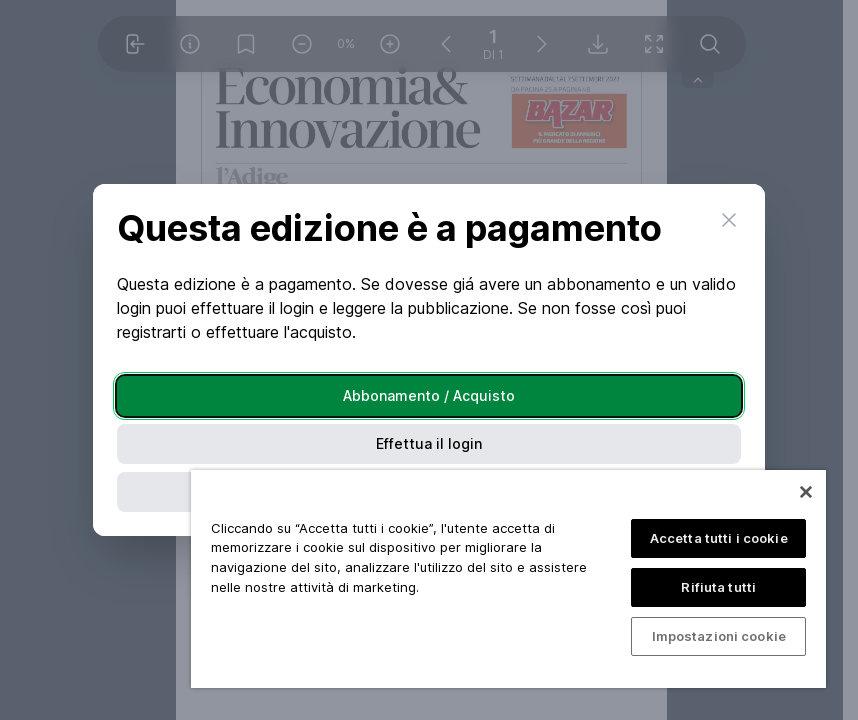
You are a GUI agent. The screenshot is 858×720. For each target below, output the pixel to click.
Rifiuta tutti (718, 587)
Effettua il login (429, 443)
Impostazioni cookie (719, 636)
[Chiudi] (806, 492)
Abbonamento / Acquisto (429, 395)
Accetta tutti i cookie (719, 538)
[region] (508, 579)
